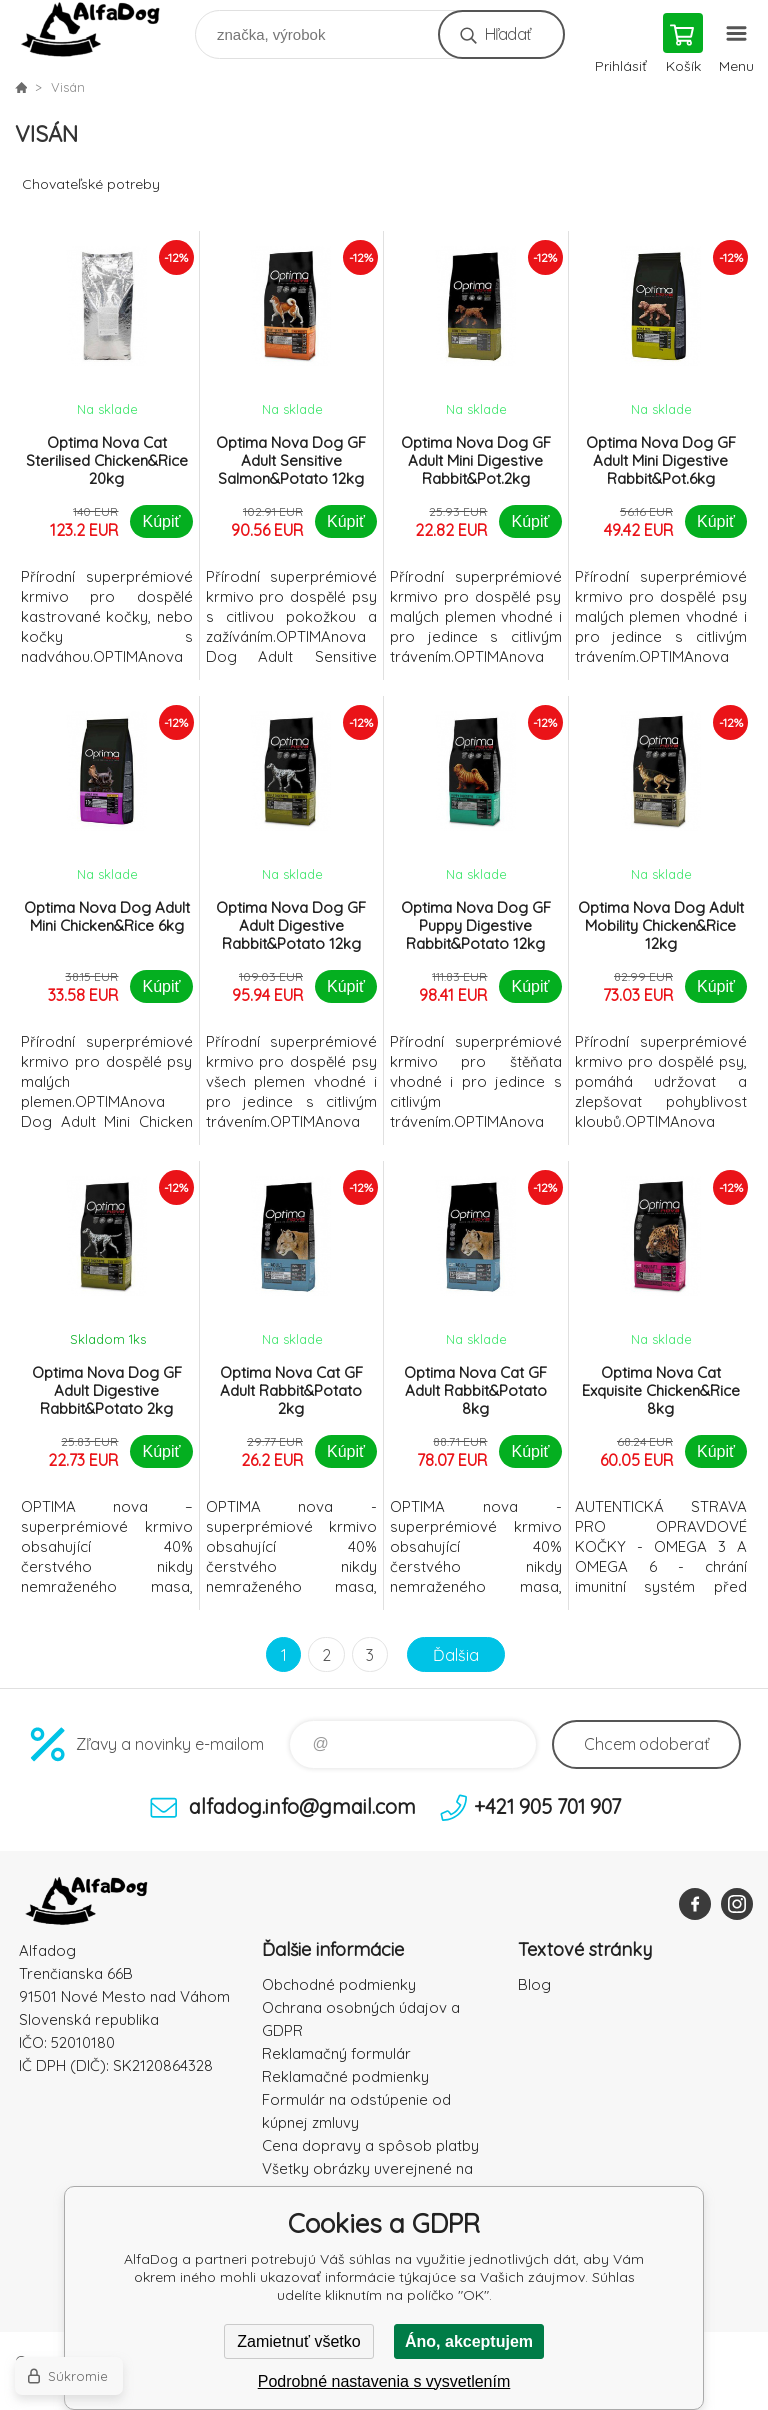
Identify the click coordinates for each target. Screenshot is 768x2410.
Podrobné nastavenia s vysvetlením (384, 2381)
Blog (534, 1984)
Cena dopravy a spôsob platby (370, 2145)
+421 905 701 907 (547, 1806)
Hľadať (507, 34)
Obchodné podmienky (339, 1984)
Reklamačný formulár (336, 2053)
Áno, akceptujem (469, 2341)
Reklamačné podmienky (345, 2076)
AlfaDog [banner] (103, 29)
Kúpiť (161, 521)
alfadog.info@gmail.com (302, 1806)
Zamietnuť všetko (298, 2341)
